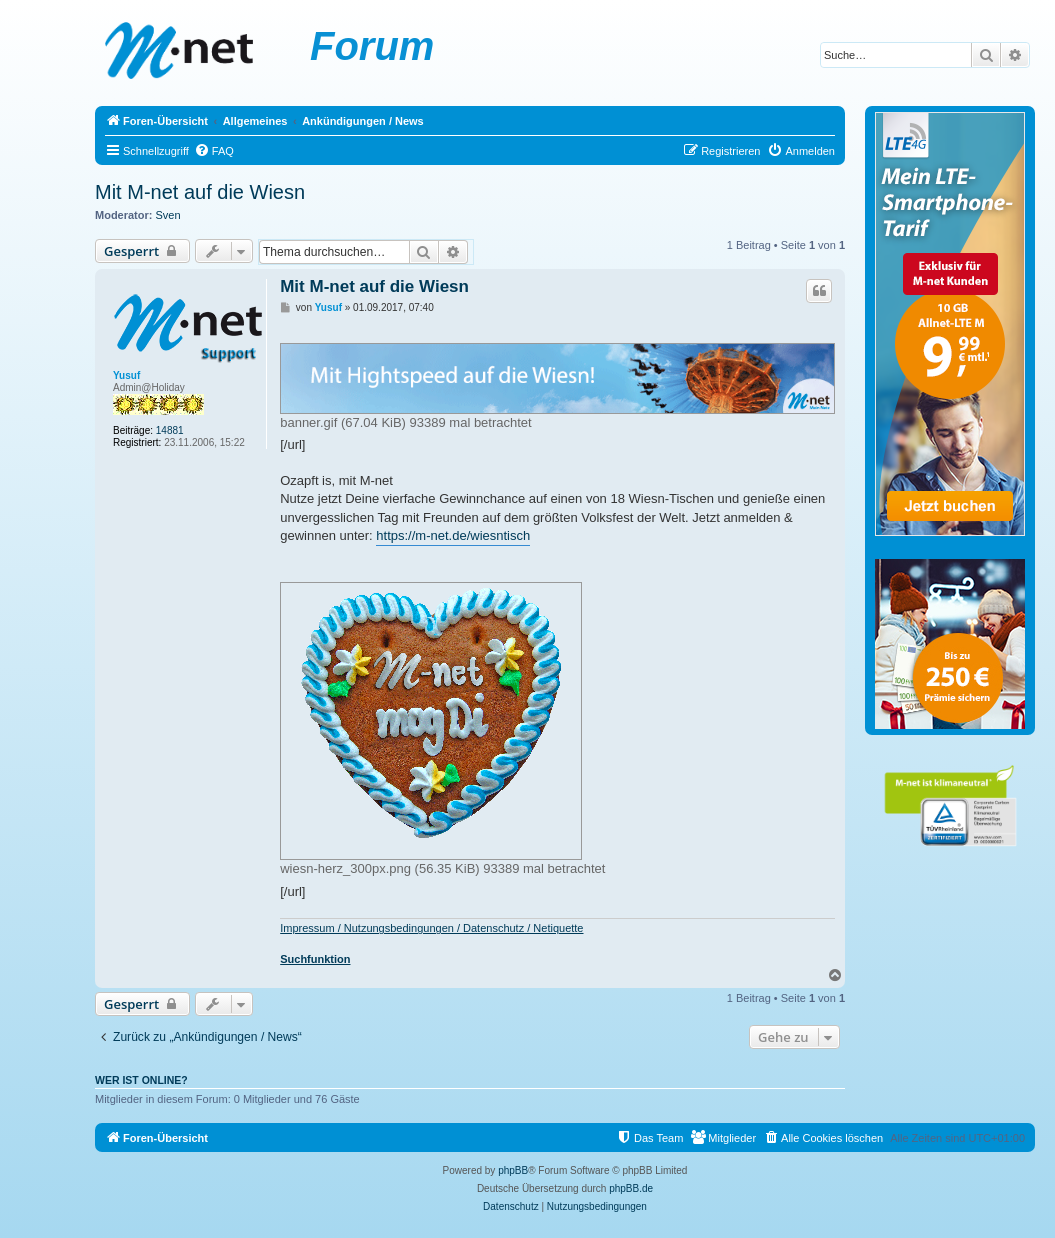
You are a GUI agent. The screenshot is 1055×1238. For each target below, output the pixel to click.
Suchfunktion (315, 959)
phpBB (513, 1170)
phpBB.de (631, 1188)
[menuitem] (214, 151)
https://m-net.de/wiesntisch (453, 535)
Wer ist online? (141, 1080)
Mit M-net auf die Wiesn (200, 192)
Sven (168, 215)
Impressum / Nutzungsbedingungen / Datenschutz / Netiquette (431, 928)
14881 (170, 430)
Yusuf (126, 375)
